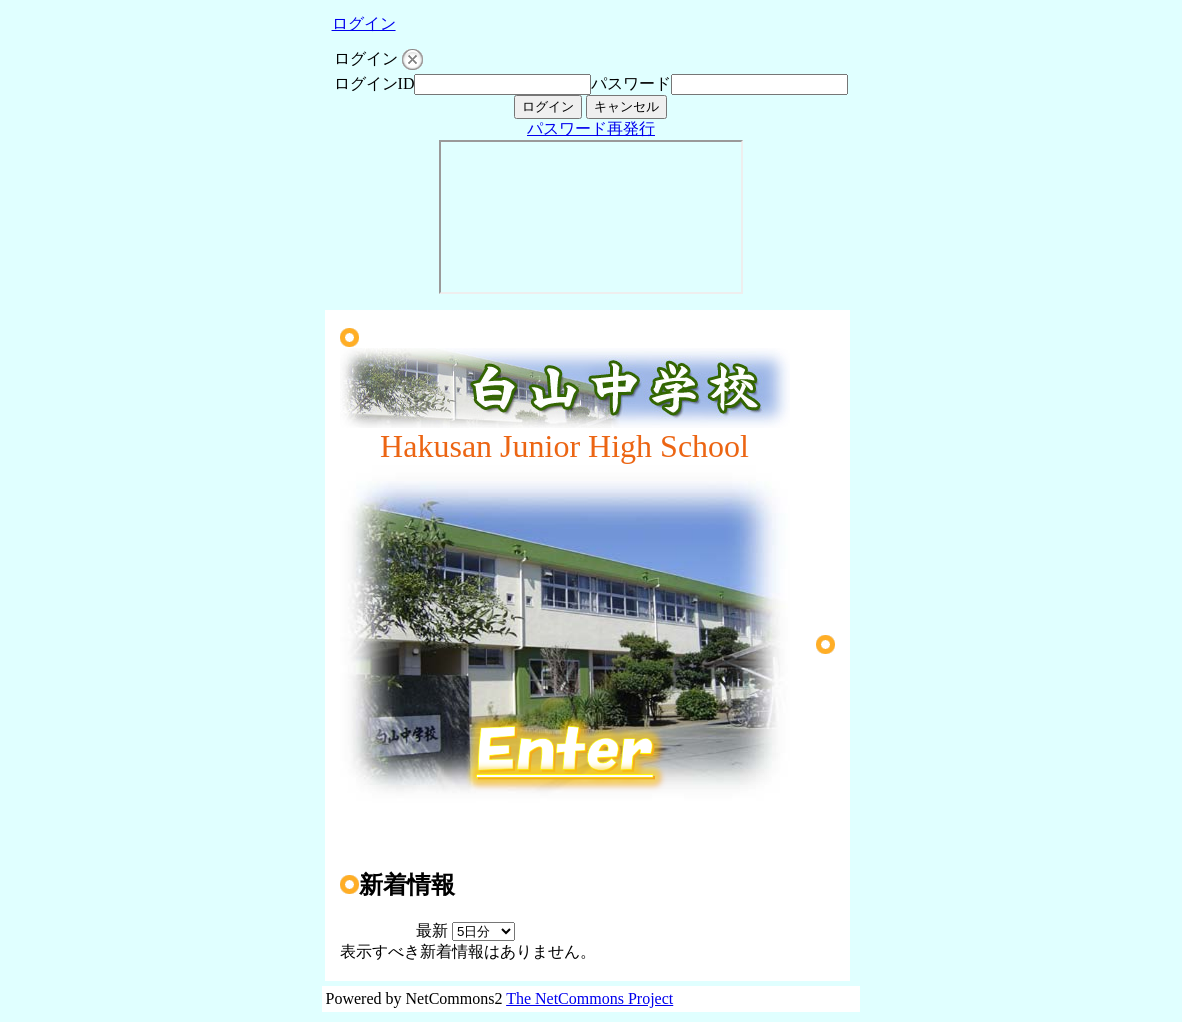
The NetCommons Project (589, 998)
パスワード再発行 (591, 128)
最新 (465, 930)
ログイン (364, 23)
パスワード (631, 83)
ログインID (374, 83)
